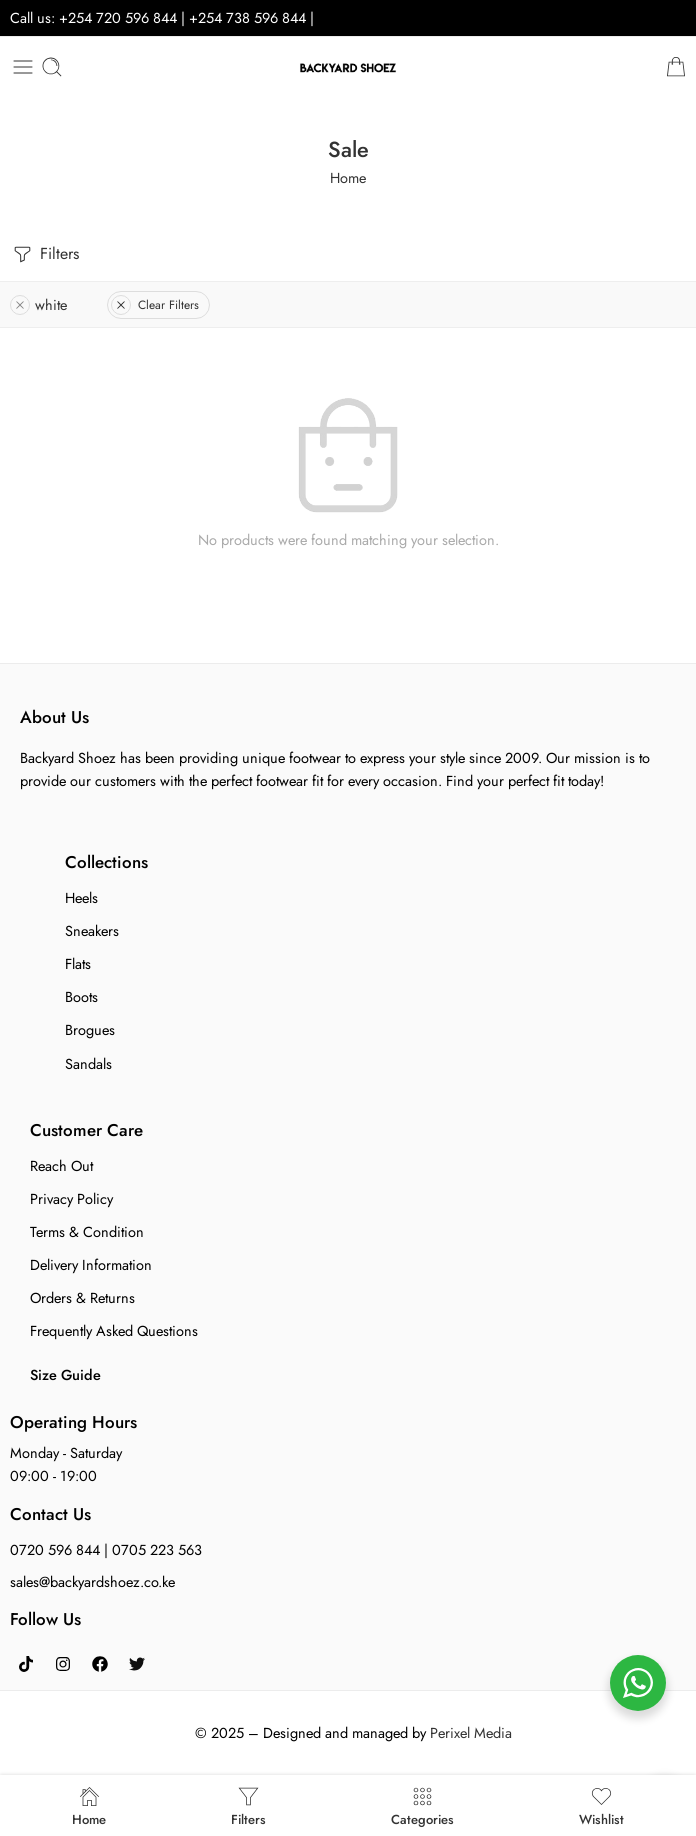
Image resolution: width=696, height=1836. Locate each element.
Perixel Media (471, 1732)
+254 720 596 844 (118, 17)
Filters (44, 254)
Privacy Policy (71, 1198)
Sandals (88, 1063)
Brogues (90, 1029)
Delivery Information (91, 1264)
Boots (81, 996)
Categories (422, 1805)
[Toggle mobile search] (52, 67)
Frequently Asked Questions (114, 1330)
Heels (81, 897)
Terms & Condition (87, 1231)
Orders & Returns (82, 1297)
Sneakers (92, 930)
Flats (78, 963)
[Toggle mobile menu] (23, 67)
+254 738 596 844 (249, 17)
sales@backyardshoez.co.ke (92, 1581)
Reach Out (61, 1165)
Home (348, 177)
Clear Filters (155, 305)
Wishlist (601, 1805)
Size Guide (65, 1374)
